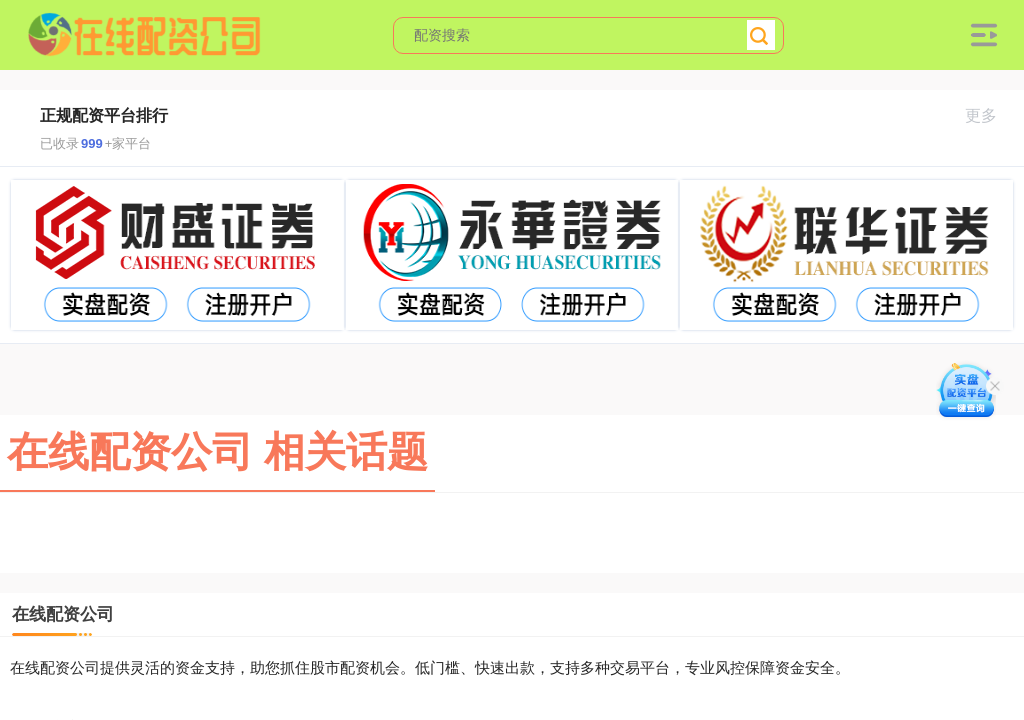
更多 (989, 115)
